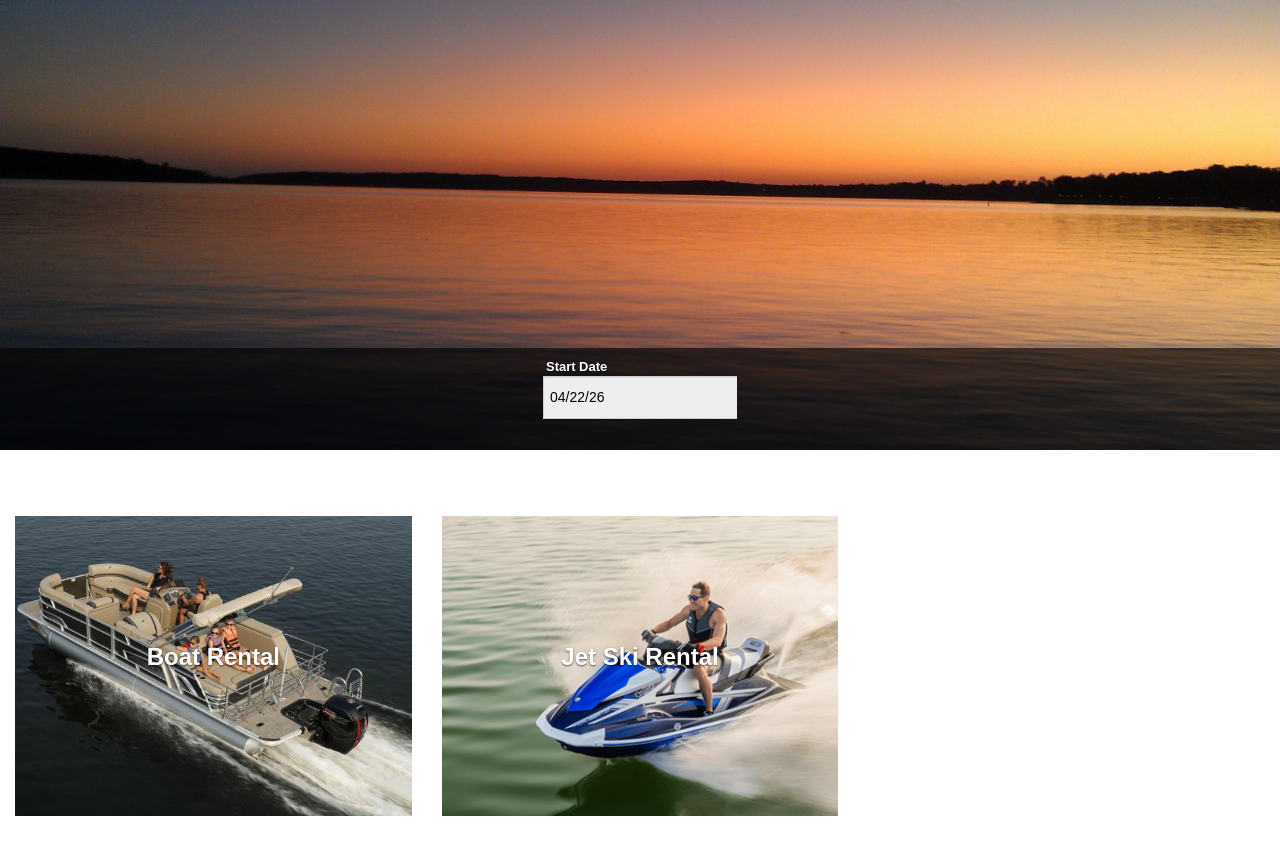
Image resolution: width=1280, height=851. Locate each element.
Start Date (576, 366)
